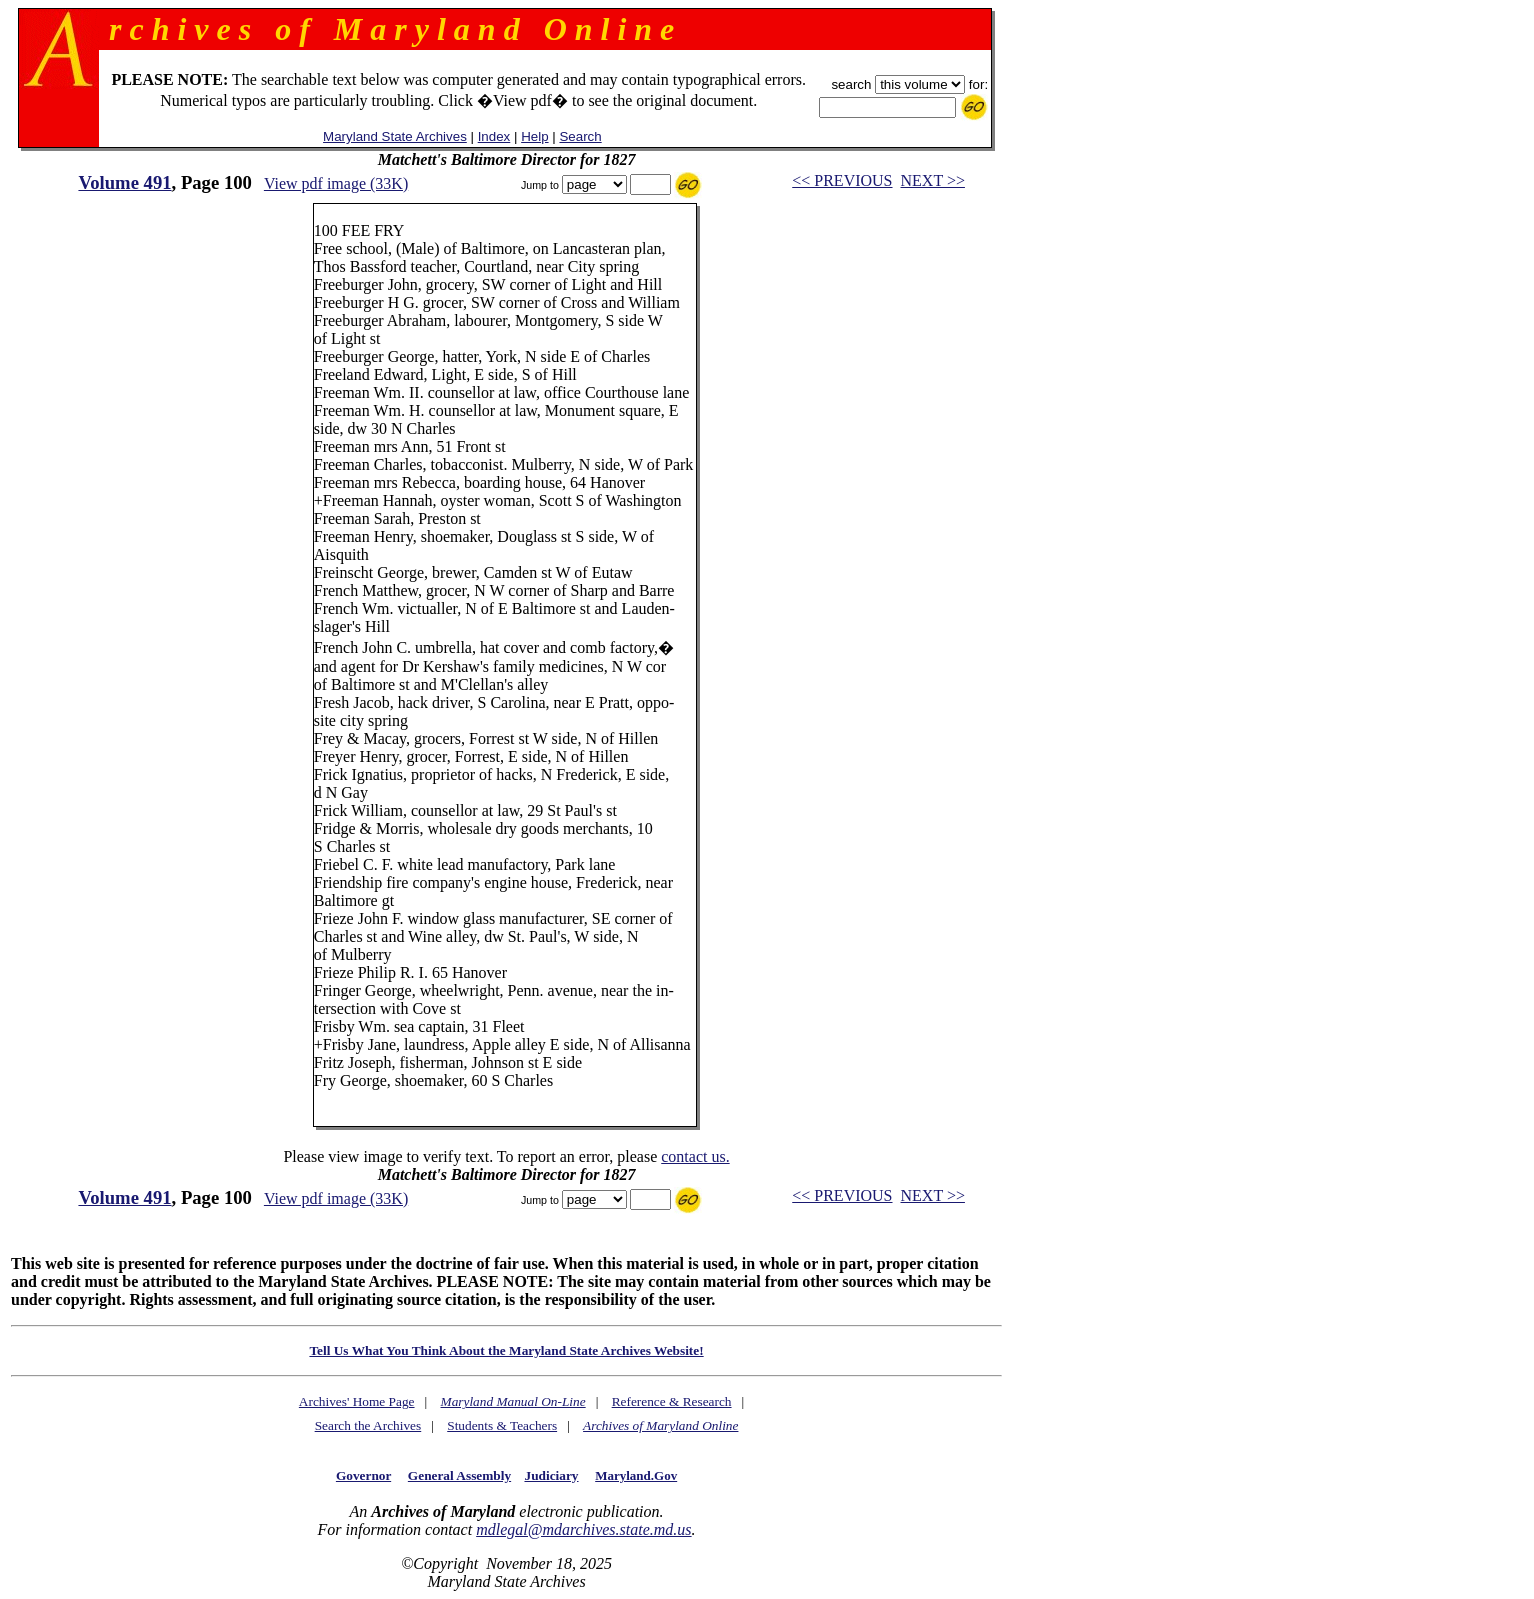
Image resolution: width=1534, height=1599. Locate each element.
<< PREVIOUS (842, 180)
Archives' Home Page (357, 1401)
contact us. (695, 1156)
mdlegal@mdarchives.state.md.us (583, 1529)
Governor (363, 1475)
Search (580, 136)
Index (494, 136)
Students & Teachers (502, 1425)
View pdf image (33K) (336, 183)
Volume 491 (124, 182)
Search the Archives (368, 1425)
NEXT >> (933, 180)
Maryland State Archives (395, 136)
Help (534, 136)
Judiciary (551, 1475)
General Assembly (459, 1475)
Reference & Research (672, 1401)
